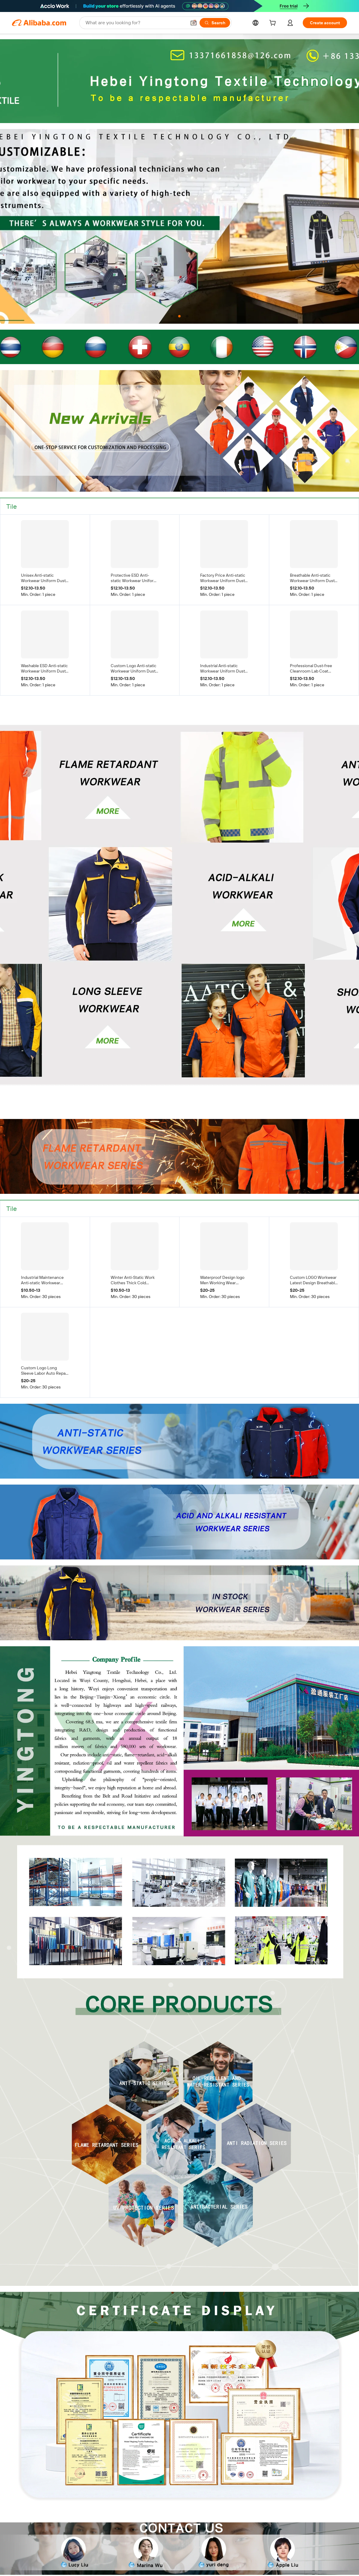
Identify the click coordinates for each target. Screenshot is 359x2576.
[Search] (215, 23)
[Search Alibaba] (135, 22)
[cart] (273, 23)
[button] (193, 22)
